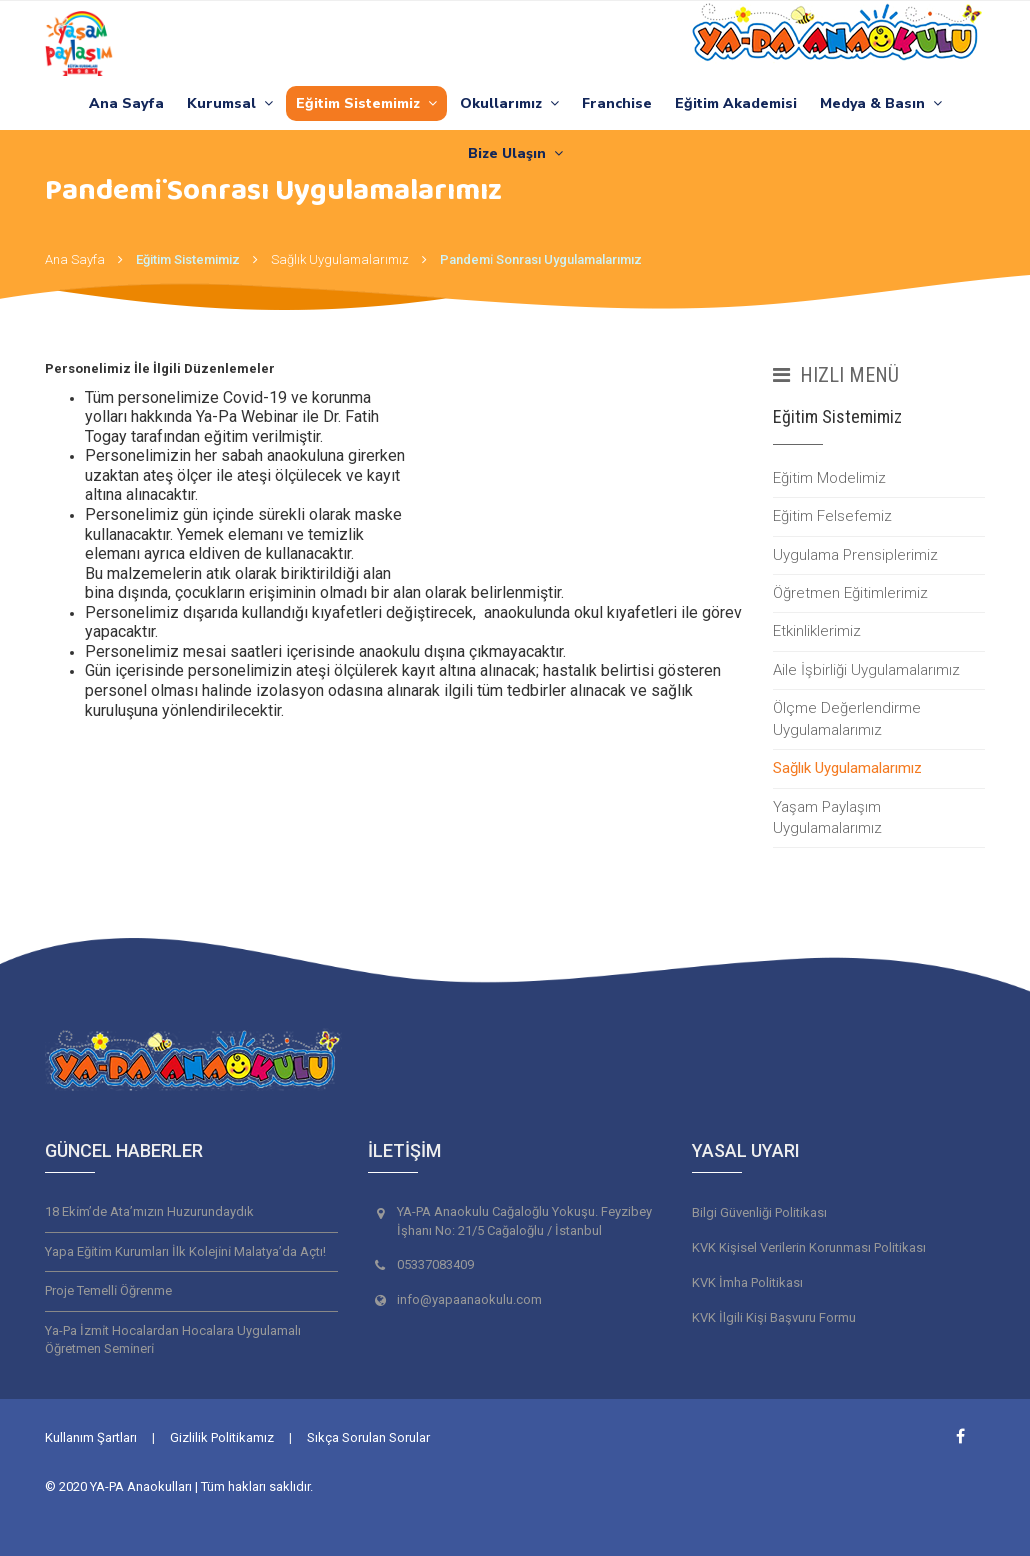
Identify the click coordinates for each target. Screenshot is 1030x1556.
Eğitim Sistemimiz (366, 103)
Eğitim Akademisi (736, 103)
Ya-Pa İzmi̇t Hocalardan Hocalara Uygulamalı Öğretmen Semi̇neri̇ (173, 1340)
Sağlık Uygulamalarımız (340, 259)
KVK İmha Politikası (747, 1282)
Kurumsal (230, 103)
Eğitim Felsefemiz (832, 516)
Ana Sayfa (126, 103)
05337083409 (435, 1264)
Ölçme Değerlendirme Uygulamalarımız (847, 718)
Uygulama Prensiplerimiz (855, 555)
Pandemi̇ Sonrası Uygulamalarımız (541, 259)
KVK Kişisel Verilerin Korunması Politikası (809, 1247)
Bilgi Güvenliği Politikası (759, 1212)
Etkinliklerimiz (817, 631)
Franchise (617, 103)
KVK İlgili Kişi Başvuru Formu (774, 1317)
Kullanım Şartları (91, 1437)
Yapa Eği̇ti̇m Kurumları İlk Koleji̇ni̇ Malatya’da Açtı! (185, 1251)
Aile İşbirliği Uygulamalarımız (866, 670)
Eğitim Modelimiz (829, 478)
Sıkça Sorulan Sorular (368, 1437)
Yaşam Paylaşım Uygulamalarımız (827, 817)
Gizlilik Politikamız (222, 1437)
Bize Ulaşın (515, 153)
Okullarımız (509, 103)
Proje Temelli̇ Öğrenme (108, 1290)
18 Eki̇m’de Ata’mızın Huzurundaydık (149, 1211)
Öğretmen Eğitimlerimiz (850, 593)
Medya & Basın (881, 103)
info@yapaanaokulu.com (469, 1299)
